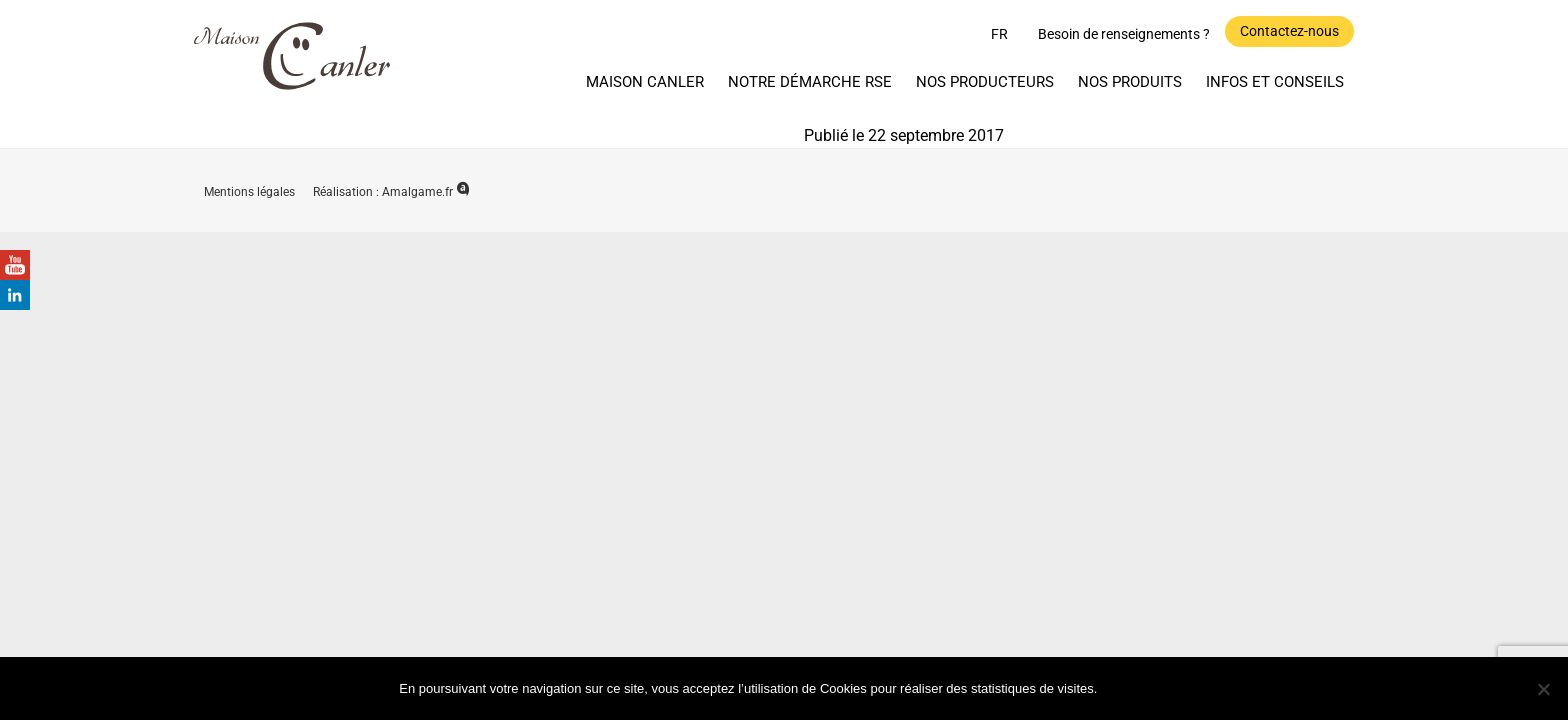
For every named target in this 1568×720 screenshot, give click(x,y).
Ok (1137, 687)
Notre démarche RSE (810, 82)
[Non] (1543, 689)
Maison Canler (645, 82)
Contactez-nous (1289, 31)
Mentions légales (251, 192)
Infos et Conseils (1275, 82)
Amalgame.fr (426, 192)
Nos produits (1130, 82)
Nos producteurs (985, 82)
